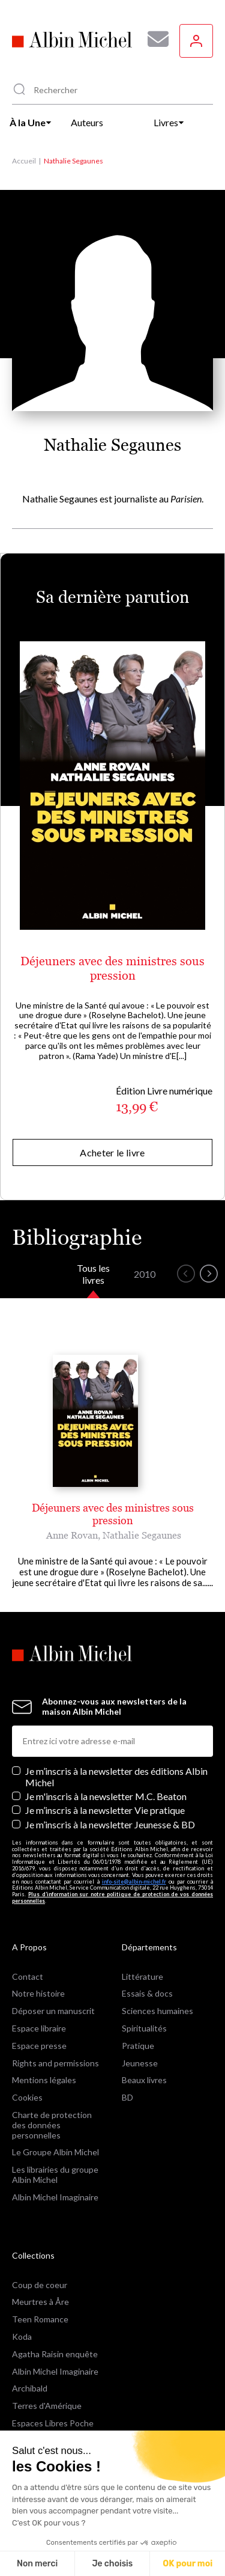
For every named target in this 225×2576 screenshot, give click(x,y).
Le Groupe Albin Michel (55, 2152)
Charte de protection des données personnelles (52, 2125)
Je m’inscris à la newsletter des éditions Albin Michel (116, 1776)
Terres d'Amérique (47, 2406)
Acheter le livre (112, 1152)
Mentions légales (44, 2080)
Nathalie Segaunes (142, 1535)
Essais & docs (147, 1993)
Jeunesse (140, 2063)
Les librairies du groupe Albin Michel (55, 2174)
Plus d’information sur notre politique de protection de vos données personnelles (112, 1897)
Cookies (27, 2097)
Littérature (142, 1976)
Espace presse (39, 2045)
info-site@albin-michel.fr (134, 1881)
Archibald (29, 2388)
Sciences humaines (157, 2011)
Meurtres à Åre (40, 2302)
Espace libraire (39, 2028)
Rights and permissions (55, 2063)
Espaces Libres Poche (53, 2423)
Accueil (24, 160)
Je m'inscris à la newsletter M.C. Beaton (106, 1796)
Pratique (138, 2045)
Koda (22, 2336)
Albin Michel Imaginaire (55, 2197)
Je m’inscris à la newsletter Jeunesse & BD (110, 1824)
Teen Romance (40, 2319)
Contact (27, 1976)
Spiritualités (144, 2028)
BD (127, 2097)
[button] (186, 1274)
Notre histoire (38, 1993)
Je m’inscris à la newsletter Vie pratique (105, 1810)
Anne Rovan (72, 1535)
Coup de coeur (39, 2285)
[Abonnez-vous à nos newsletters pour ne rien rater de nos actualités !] (154, 39)
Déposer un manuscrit (53, 2011)
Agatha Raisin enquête (55, 2354)
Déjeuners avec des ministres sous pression (112, 968)
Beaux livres (144, 2080)
